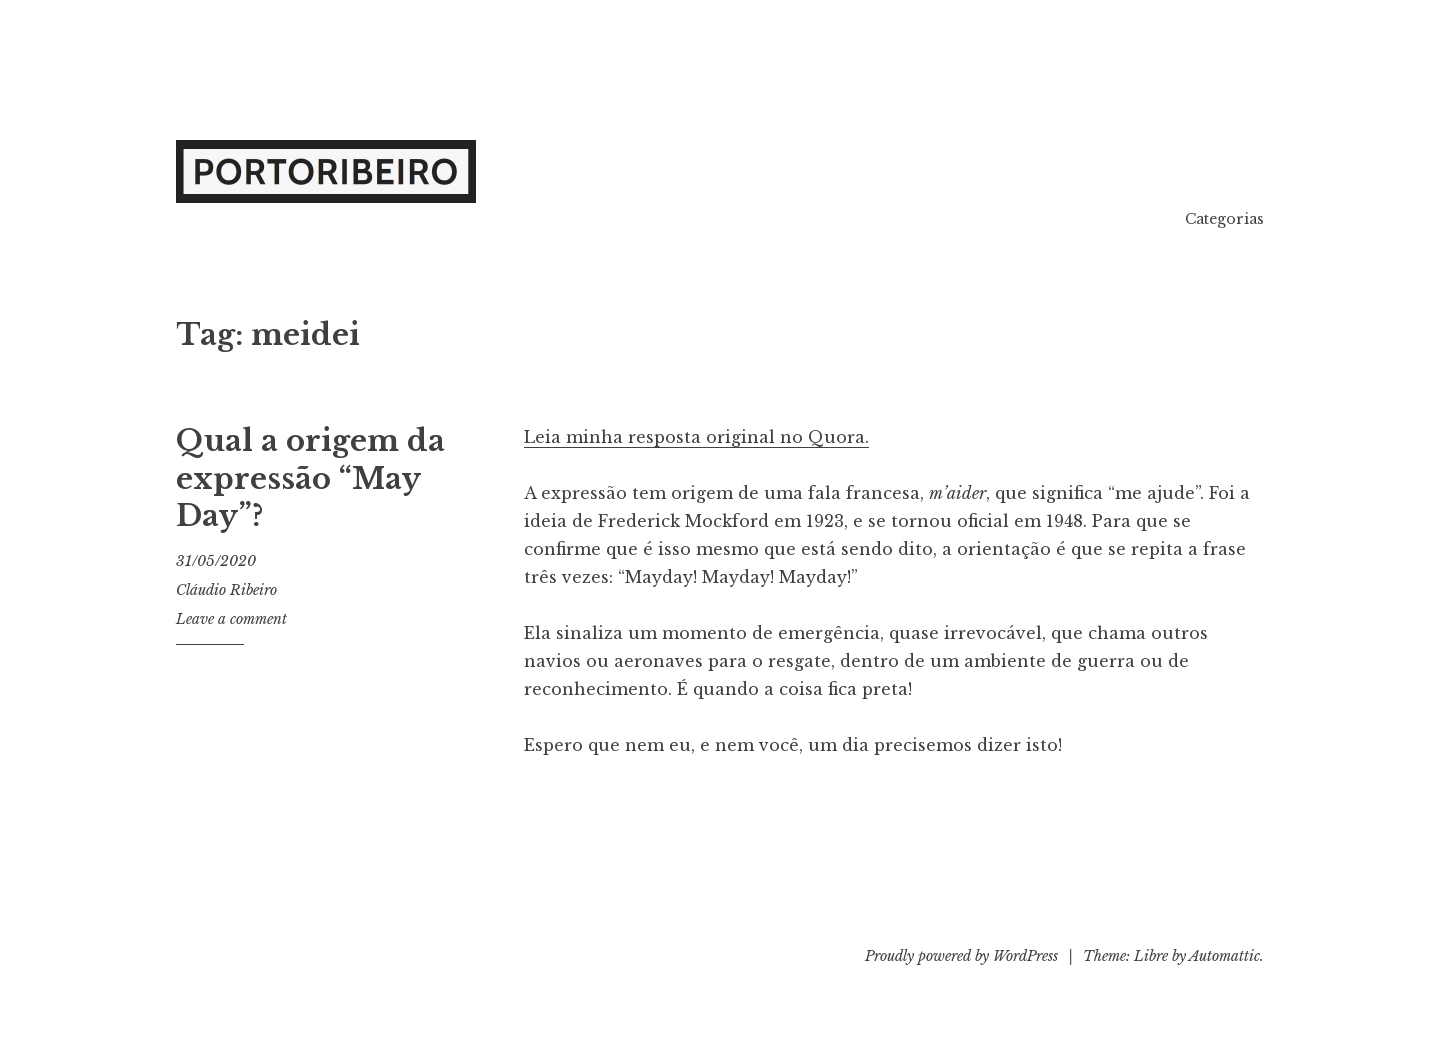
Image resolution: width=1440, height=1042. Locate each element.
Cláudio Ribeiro (226, 590)
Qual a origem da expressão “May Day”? (310, 478)
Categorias (1224, 219)
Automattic (1224, 956)
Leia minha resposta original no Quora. (696, 437)
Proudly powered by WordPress (961, 956)
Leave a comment (231, 619)
